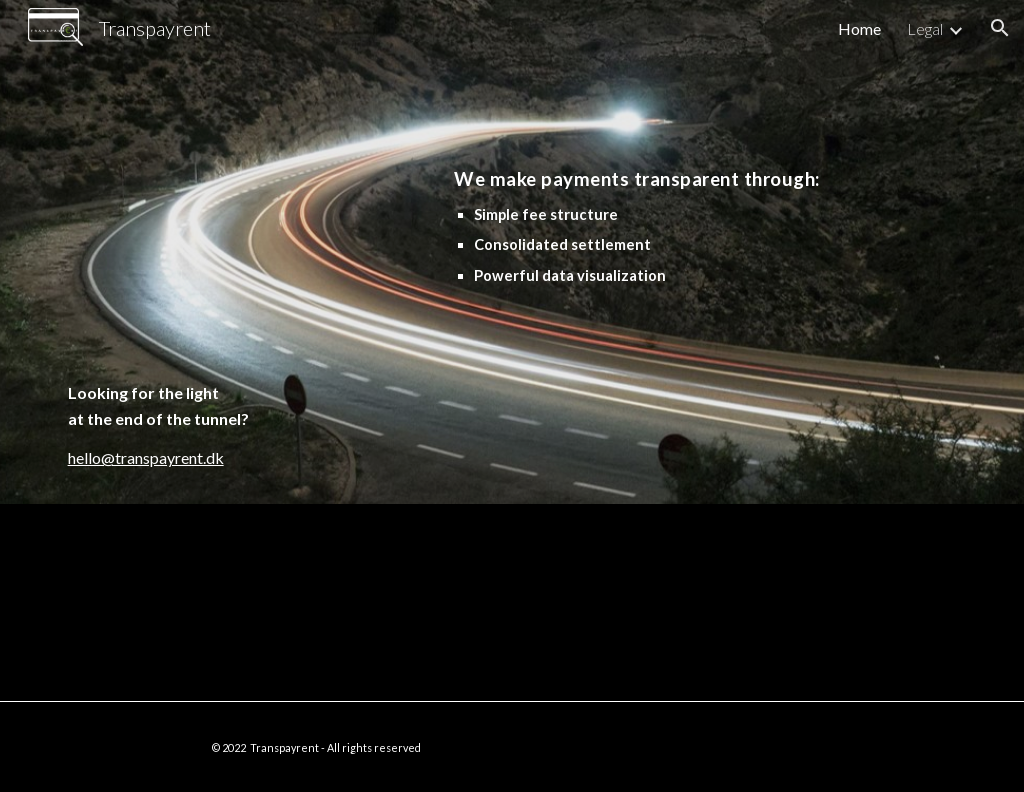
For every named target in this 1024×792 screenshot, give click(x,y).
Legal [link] (925, 28)
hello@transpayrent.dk (146, 457)
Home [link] (859, 28)
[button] (1000, 28)
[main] (203, 280)
